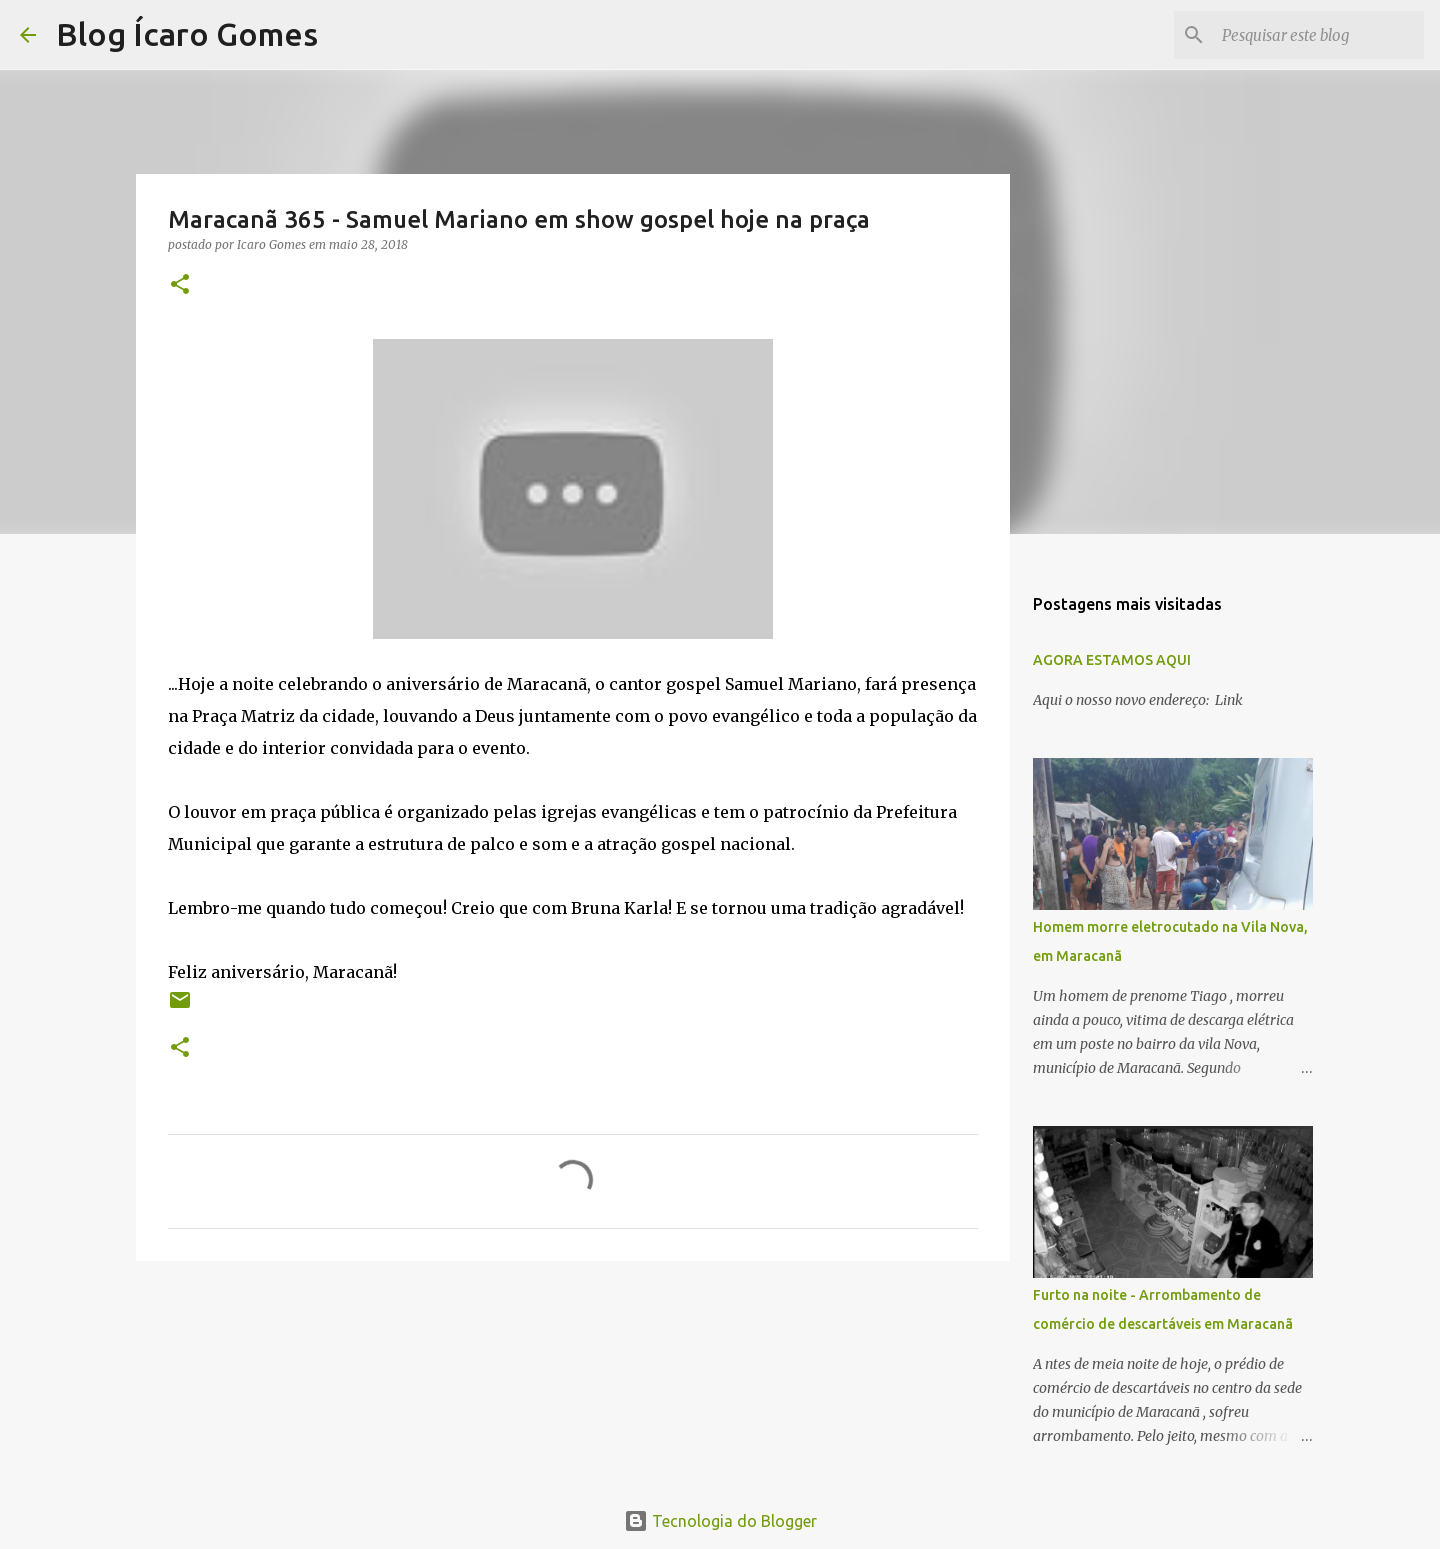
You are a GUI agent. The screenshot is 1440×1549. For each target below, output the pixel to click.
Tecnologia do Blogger (720, 1521)
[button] (180, 285)
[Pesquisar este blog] (1319, 35)
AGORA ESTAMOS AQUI (1112, 660)
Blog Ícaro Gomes (187, 34)
